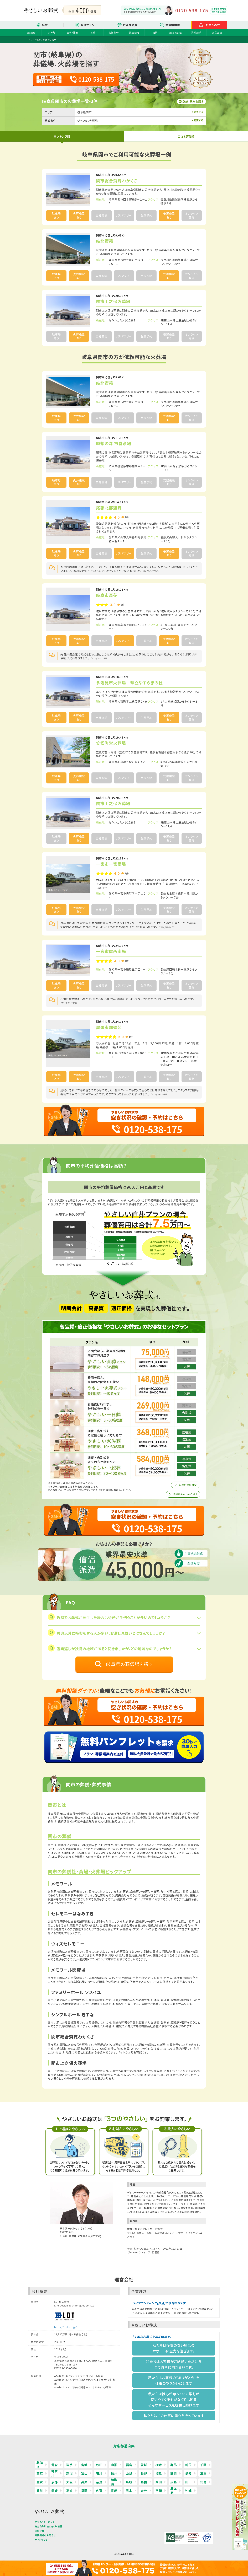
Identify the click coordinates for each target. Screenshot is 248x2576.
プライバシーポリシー (46, 2522)
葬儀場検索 (173, 25)
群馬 (173, 2464)
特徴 (45, 25)
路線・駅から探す (191, 101)
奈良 (99, 2482)
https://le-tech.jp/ (65, 2327)
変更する (197, 112)
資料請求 (196, 32)
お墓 (93, 32)
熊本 (129, 2490)
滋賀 (40, 2482)
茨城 (144, 2464)
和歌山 (114, 2481)
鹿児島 (173, 2490)
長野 (144, 2473)
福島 (129, 2464)
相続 (155, 32)
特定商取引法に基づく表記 (49, 2526)
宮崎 (159, 2490)
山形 (114, 2464)
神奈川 (54, 2473)
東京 (40, 2473)
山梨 (129, 2473)
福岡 (84, 2490)
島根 (144, 2482)
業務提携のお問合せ (45, 2535)
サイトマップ (41, 2539)
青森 (54, 2464)
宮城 (84, 2464)
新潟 (69, 2473)
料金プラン (87, 25)
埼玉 (188, 2464)
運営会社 (217, 32)
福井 (114, 2473)
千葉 (203, 2464)
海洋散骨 (113, 32)
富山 (84, 2473)
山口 (188, 2482)
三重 (203, 2473)
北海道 (40, 2464)
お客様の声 (130, 25)
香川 (40, 2490)
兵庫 (84, 2482)
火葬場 (51, 32)
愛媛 (54, 2490)
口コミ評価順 (186, 136)
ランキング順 (62, 136)
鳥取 (129, 2482)
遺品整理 (134, 32)
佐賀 (99, 2490)
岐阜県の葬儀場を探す (129, 1664)
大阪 (69, 2482)
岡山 (159, 2482)
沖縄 (188, 2490)
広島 (173, 2482)
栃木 (159, 2464)
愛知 (188, 2473)
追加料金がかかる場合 (185, 1494)
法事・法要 (72, 32)
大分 (144, 2490)
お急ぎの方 (213, 25)
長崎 (114, 2490)
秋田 (99, 2464)
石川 (99, 2473)
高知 (69, 2490)
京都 (54, 2482)
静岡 (173, 2473)
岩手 (69, 2464)
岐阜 (159, 2473)
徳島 (203, 2482)
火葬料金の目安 (188, 1484)
